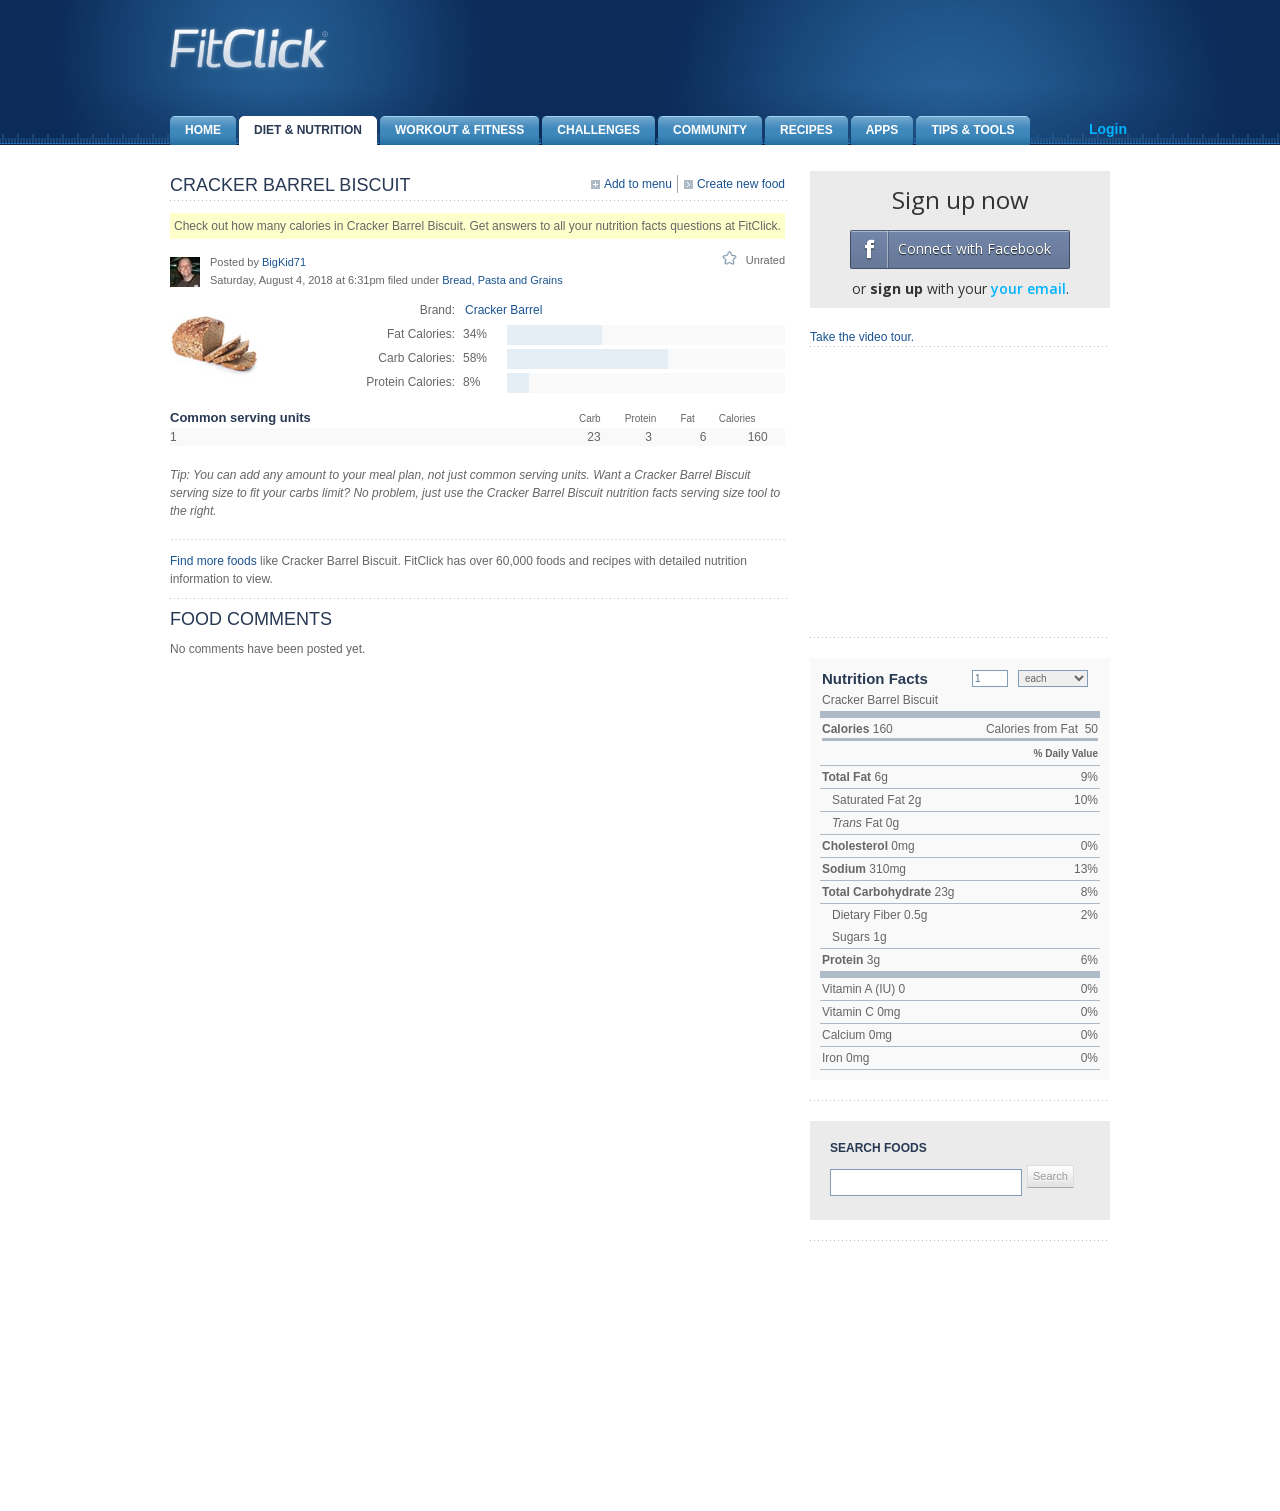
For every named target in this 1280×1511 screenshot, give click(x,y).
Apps (875, 130)
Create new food (741, 184)
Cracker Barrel (503, 310)
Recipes (799, 130)
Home (195, 130)
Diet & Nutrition (300, 130)
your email (1028, 288)
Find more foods (213, 561)
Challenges (591, 130)
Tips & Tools (965, 130)
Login (1108, 129)
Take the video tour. (862, 337)
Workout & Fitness (452, 130)
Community (702, 130)
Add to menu (638, 184)
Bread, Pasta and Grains (502, 280)
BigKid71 (284, 262)
